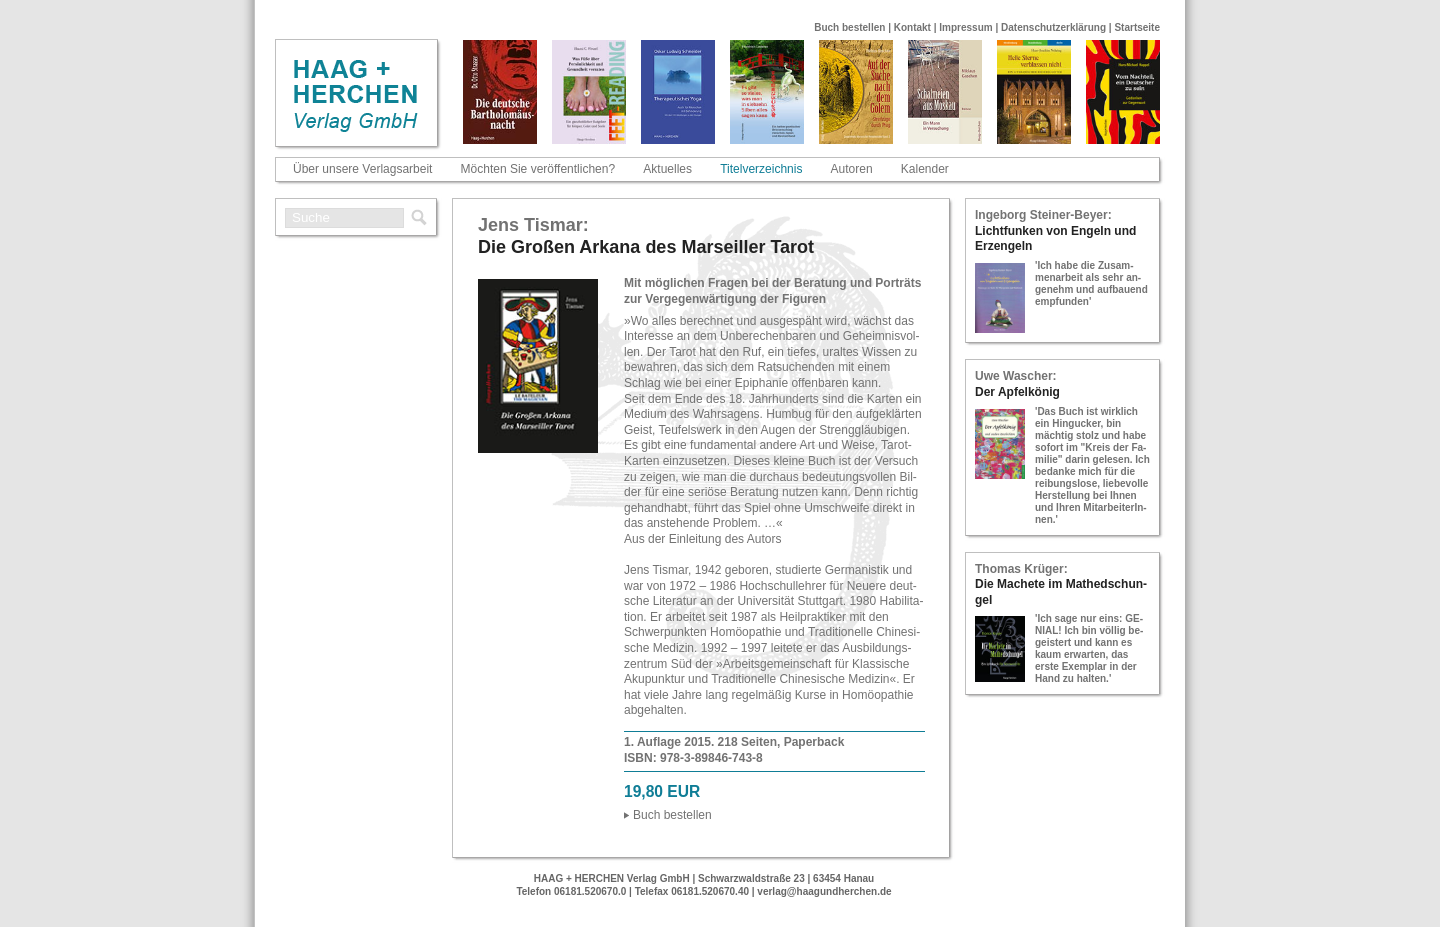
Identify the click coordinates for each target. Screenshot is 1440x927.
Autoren (852, 169)
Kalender (925, 169)
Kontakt (912, 27)
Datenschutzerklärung (1053, 27)
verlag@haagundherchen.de (824, 891)
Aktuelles (667, 169)
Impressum (965, 27)
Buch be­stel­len (672, 815)
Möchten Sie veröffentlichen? (538, 169)
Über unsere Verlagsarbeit (362, 169)
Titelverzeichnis (761, 169)
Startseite (1137, 27)
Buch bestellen (849, 27)
